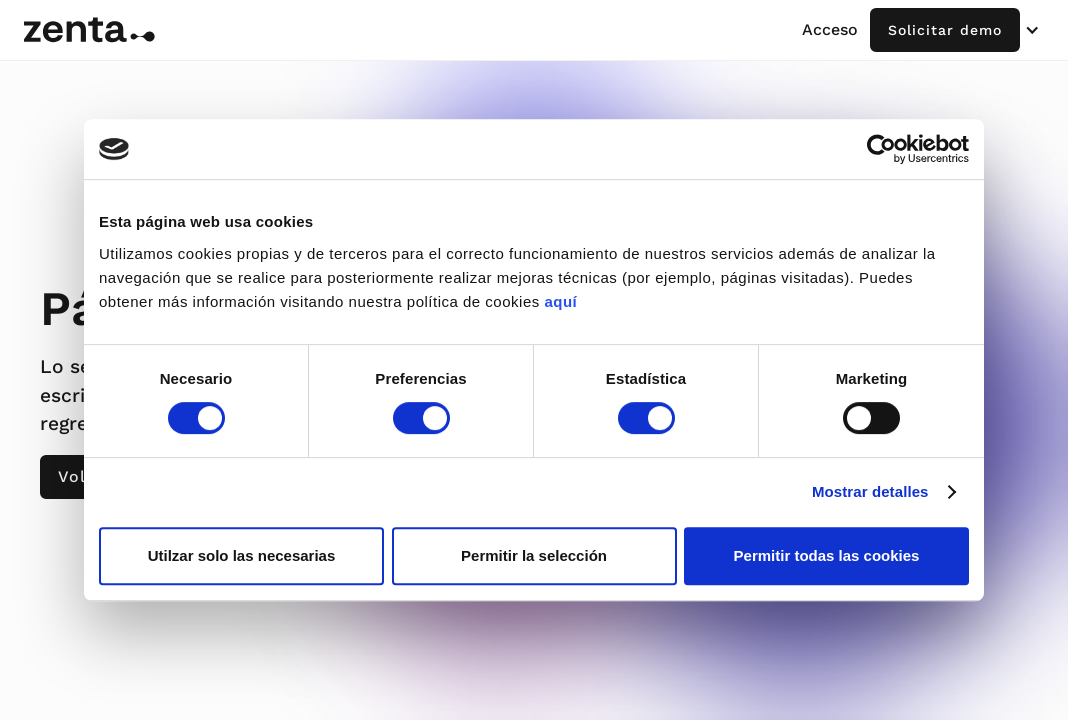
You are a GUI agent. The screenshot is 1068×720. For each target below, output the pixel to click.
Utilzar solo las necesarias (242, 555)
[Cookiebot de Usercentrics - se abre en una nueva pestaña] (881, 149)
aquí (560, 301)
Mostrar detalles (870, 491)
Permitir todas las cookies (827, 555)
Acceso (830, 29)
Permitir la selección (534, 555)
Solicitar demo (945, 30)
